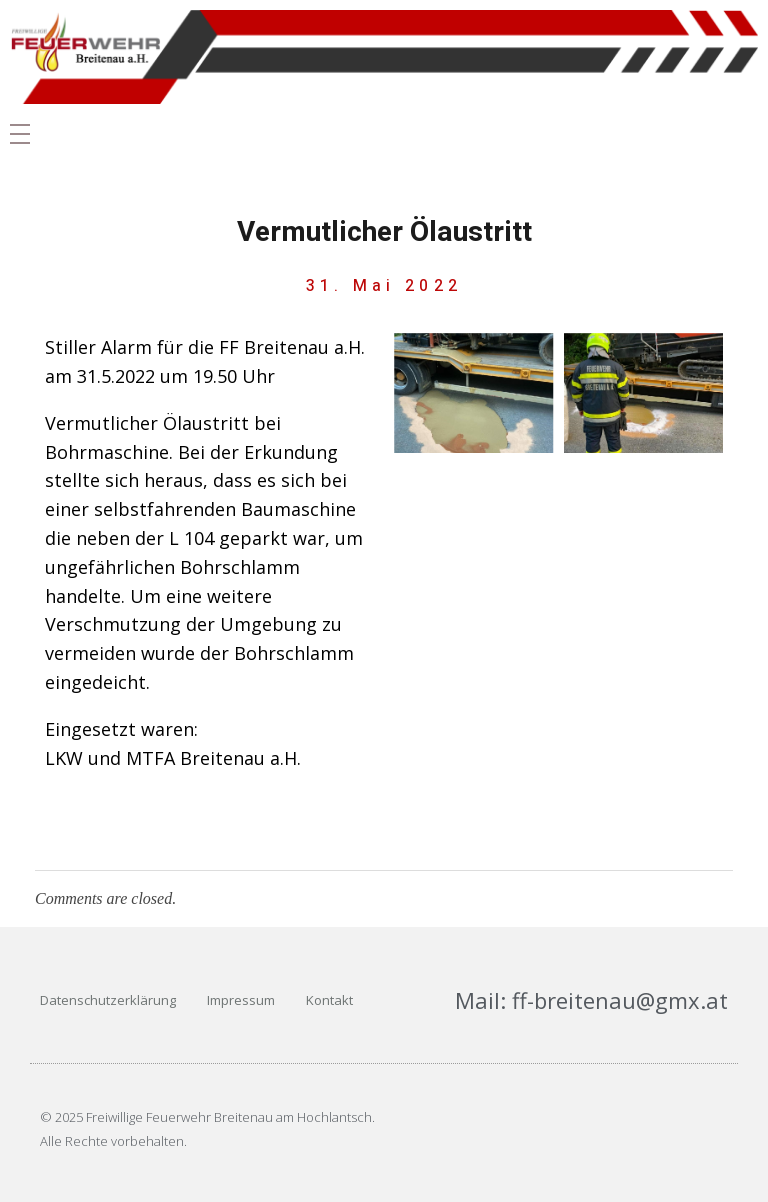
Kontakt (329, 1000)
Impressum (241, 1000)
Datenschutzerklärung (108, 1000)
